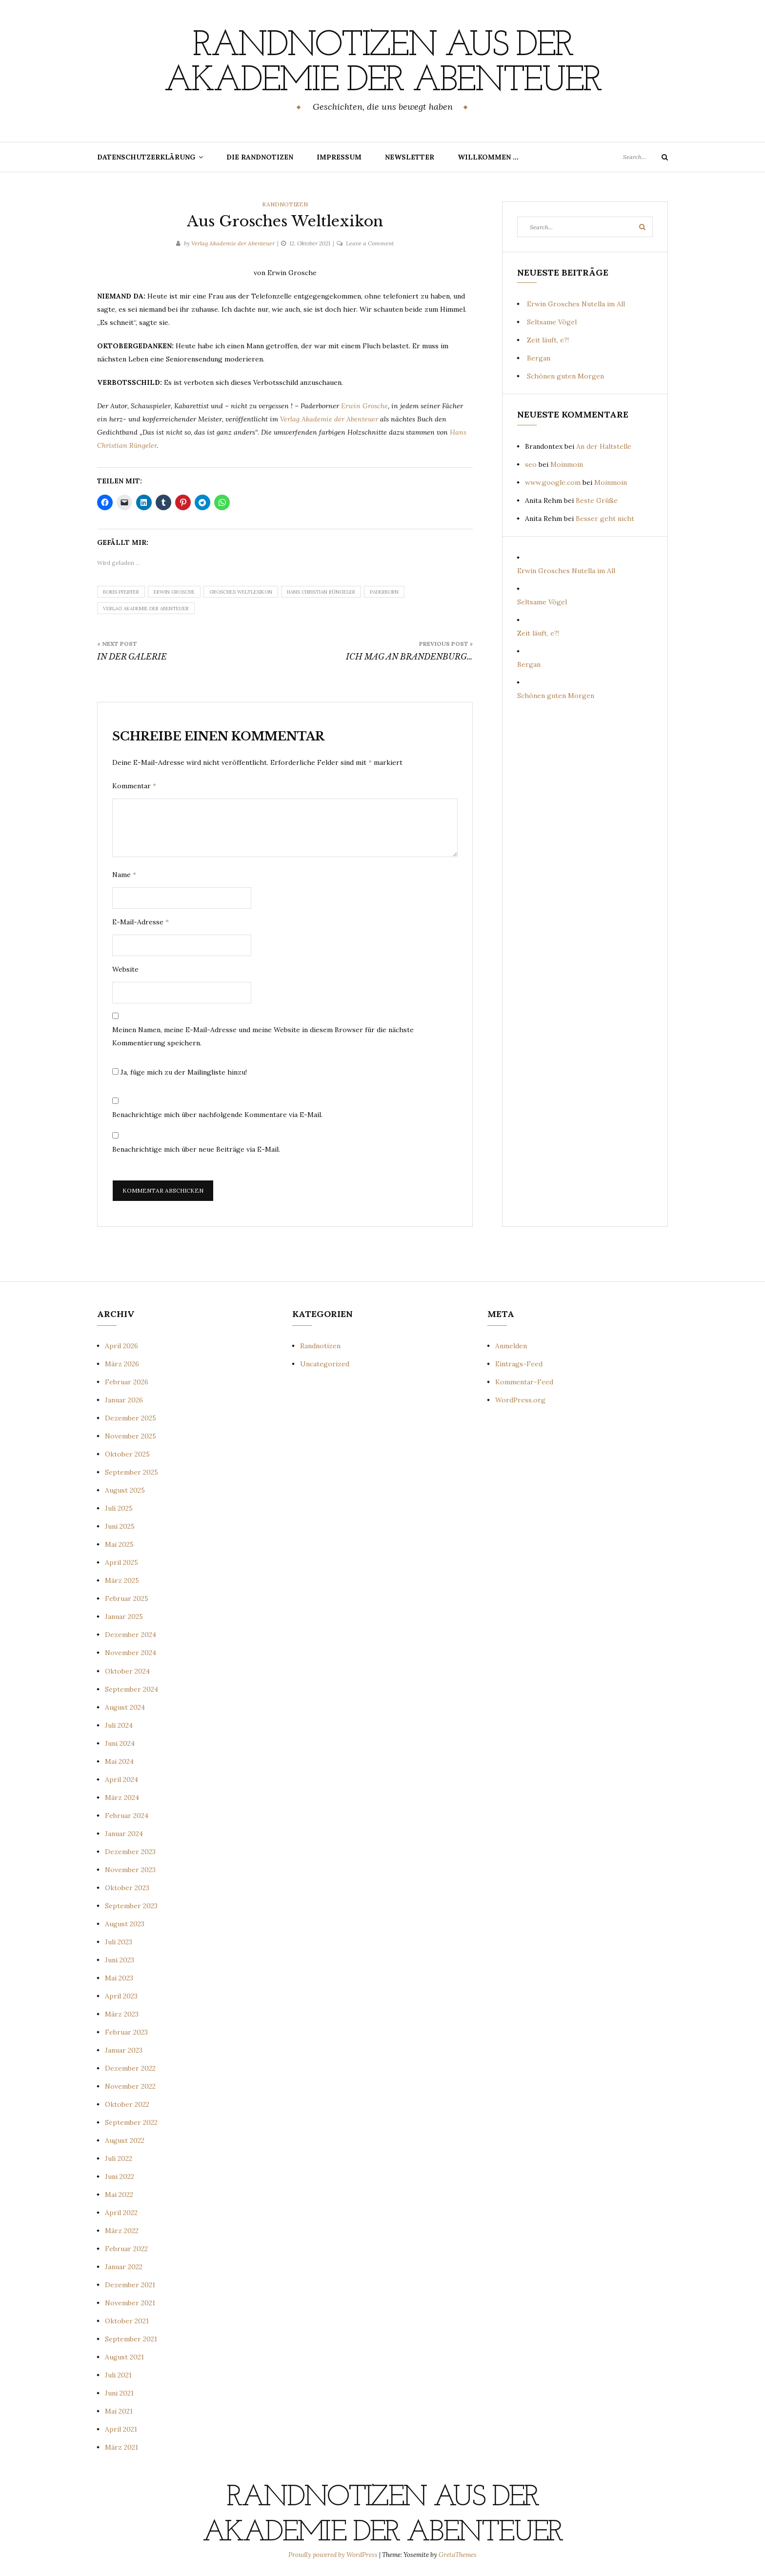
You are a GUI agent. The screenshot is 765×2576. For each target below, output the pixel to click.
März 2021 (121, 2447)
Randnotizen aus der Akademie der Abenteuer (382, 64)
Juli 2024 (119, 1725)
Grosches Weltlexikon (240, 592)
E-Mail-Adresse (140, 922)
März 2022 (122, 2230)
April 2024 (121, 1779)
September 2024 (131, 1689)
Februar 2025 (126, 1598)
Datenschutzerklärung (146, 157)
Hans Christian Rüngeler (321, 592)
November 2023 (130, 1869)
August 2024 (125, 1707)
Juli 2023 (118, 1941)
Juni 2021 (119, 2393)
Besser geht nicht (605, 518)
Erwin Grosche (364, 405)
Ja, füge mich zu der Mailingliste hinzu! (179, 1072)
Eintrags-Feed (519, 1363)
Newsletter (409, 157)
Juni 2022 (119, 2176)
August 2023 (124, 1923)
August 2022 (124, 2140)
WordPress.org (520, 1400)
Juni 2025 (120, 1526)
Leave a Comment (370, 243)
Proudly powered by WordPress (333, 2555)
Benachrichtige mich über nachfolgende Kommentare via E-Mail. (217, 1114)
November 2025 (130, 1436)
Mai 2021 (119, 2411)
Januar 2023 (123, 2050)
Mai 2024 (119, 1761)
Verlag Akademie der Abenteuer (233, 243)
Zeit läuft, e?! (548, 340)
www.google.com (553, 482)
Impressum (339, 157)
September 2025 (131, 1472)
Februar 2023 (126, 2032)
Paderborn (384, 592)
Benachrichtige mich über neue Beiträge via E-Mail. (196, 1149)
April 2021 (121, 2429)
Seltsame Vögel (552, 322)
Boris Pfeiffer (121, 592)
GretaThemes (458, 2555)
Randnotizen (285, 204)
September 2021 (131, 2339)
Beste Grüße (597, 500)
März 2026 (122, 1363)
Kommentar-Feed (524, 1382)
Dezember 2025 (130, 1418)
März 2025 (122, 1580)
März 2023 (122, 2014)
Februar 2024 (126, 1815)
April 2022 (121, 2212)
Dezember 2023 (130, 1851)
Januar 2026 (124, 1400)
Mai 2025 (119, 1544)
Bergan (538, 358)
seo (531, 464)
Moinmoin (566, 464)
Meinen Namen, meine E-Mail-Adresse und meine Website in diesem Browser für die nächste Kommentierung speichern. (263, 1036)
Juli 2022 (118, 2158)
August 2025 (125, 1490)
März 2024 (122, 1797)
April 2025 (121, 1562)
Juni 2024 (120, 1743)
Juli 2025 (119, 1508)
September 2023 (131, 1905)
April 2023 (121, 1996)
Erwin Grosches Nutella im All (576, 304)
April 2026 (121, 1345)
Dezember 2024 (130, 1634)
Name (124, 874)
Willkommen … (488, 157)
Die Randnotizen (259, 157)
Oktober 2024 (127, 1671)
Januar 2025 (124, 1616)
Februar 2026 (126, 1382)
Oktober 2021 (127, 2320)
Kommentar (134, 785)
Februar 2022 (126, 2248)
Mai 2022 (119, 2194)
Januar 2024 (124, 1833)
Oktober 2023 (127, 1887)
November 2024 (130, 1652)
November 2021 (130, 2302)
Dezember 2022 (130, 2068)
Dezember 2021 (130, 2284)
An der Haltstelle (603, 446)
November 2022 (130, 2086)
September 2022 (131, 2122)
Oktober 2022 (127, 2104)
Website (125, 969)
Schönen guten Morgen (565, 376)
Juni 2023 (119, 1960)
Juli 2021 (118, 2375)
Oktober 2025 (127, 1454)
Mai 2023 (119, 1978)
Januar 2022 (123, 2266)
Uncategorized (324, 1363)
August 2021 (124, 2357)
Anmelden (511, 1345)
